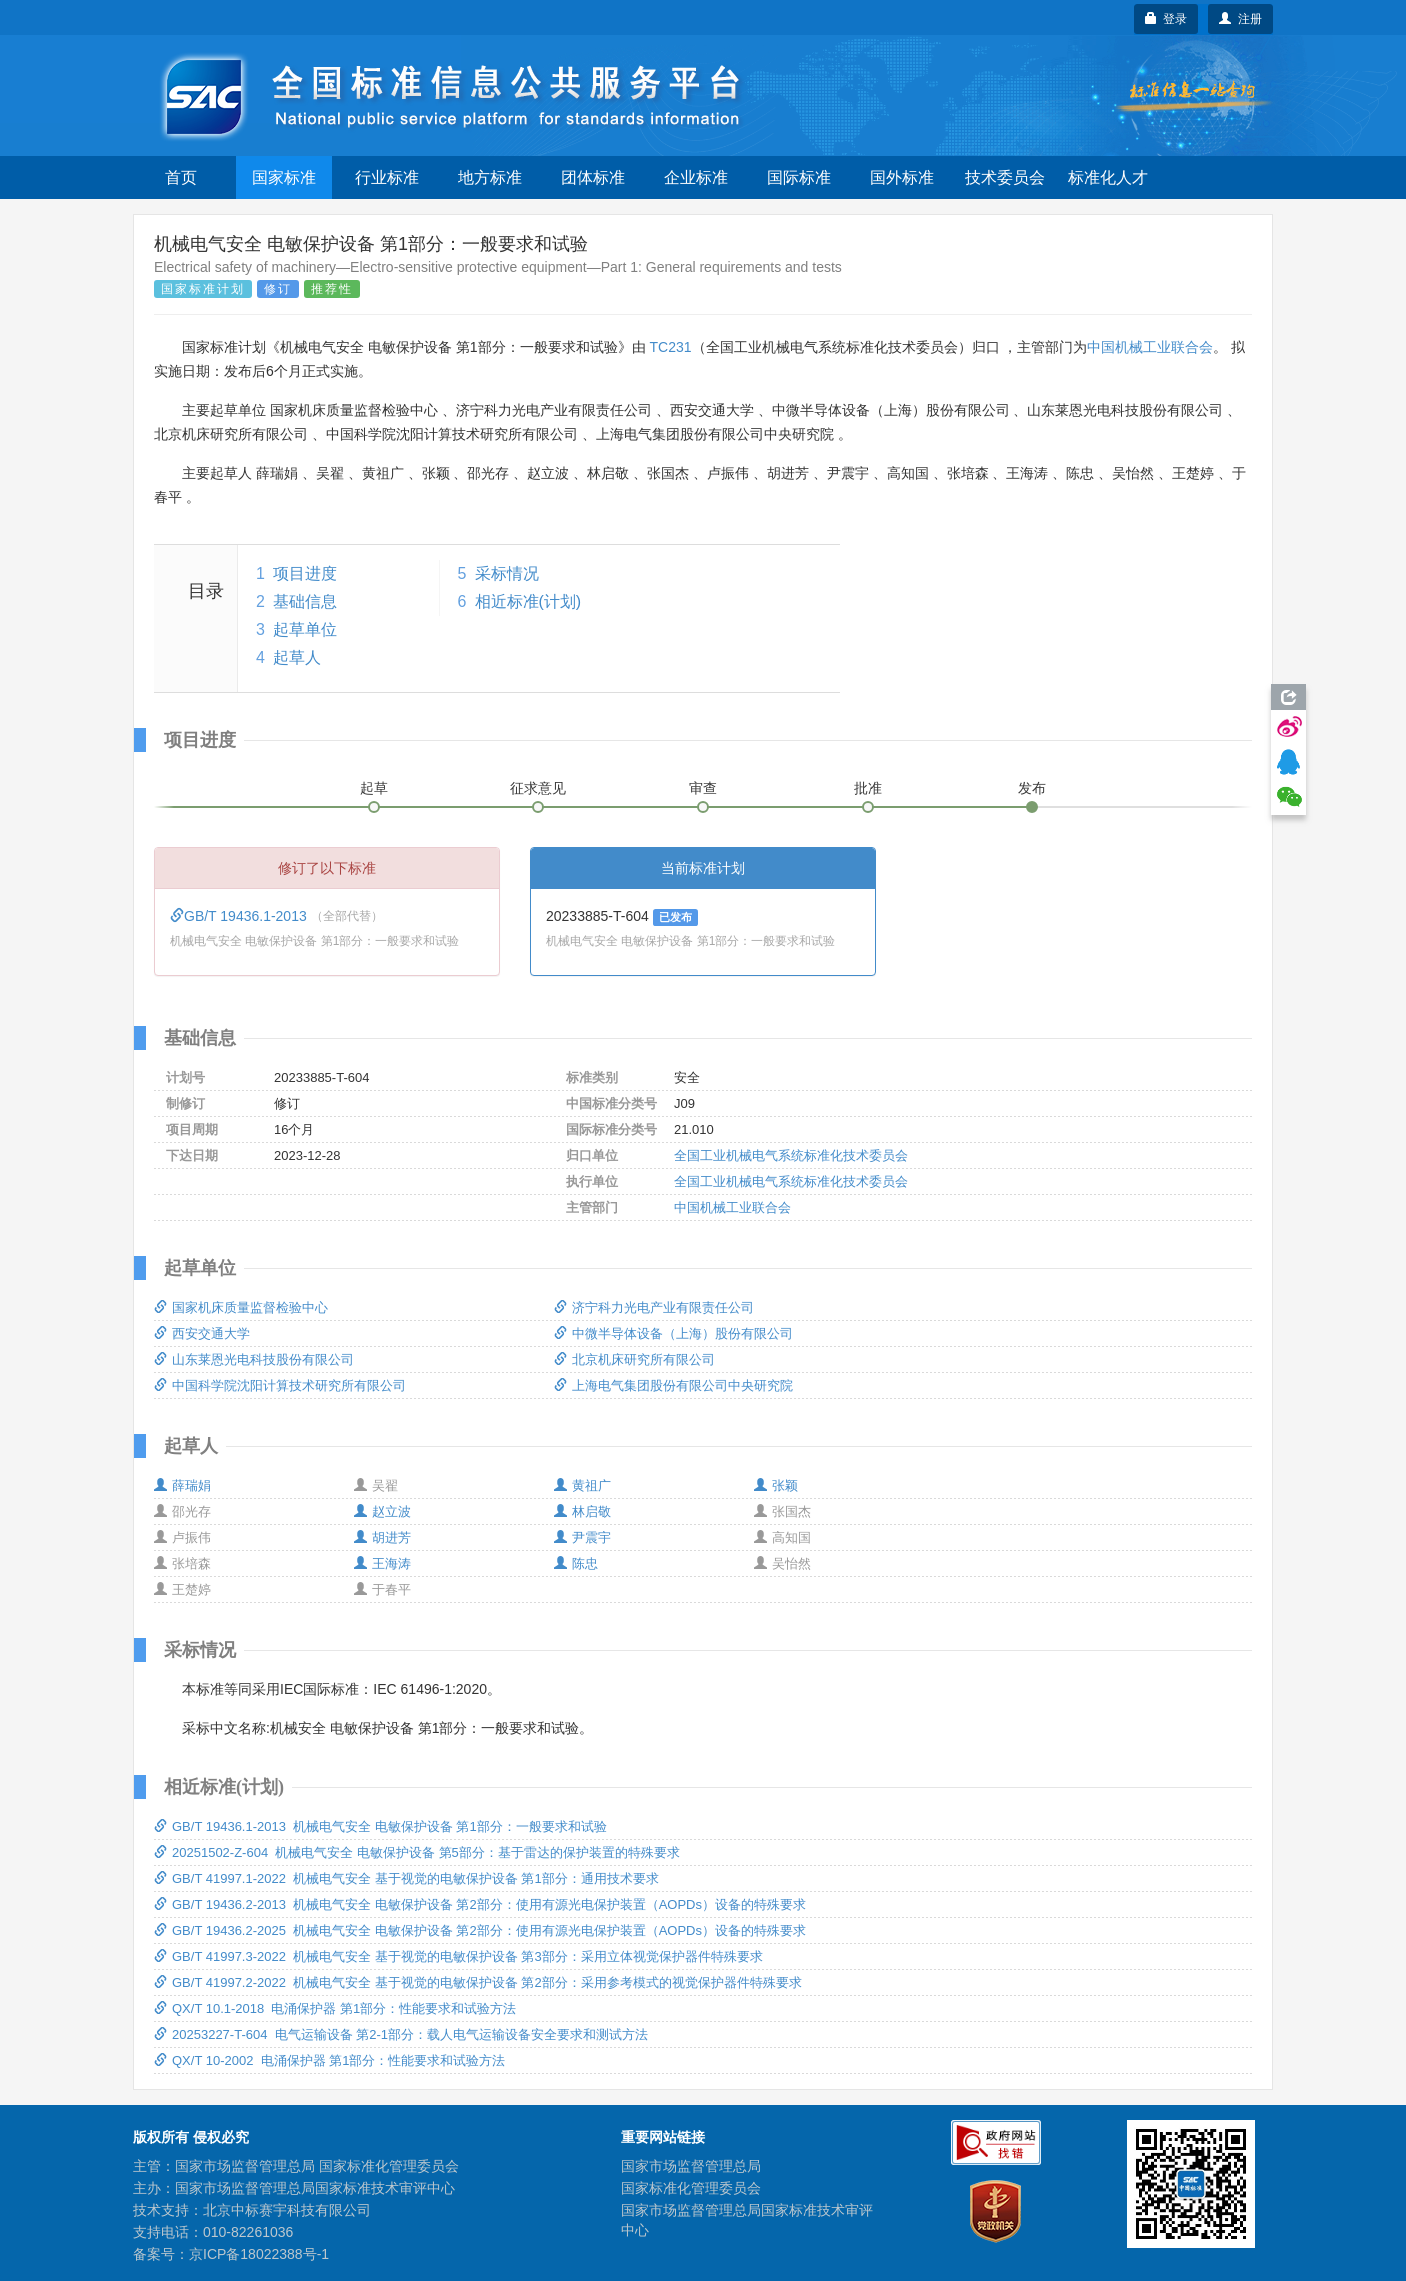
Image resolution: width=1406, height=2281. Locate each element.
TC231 (670, 347)
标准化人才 (1108, 177)
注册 (1240, 19)
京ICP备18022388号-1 (259, 2254)
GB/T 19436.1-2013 (240, 916)
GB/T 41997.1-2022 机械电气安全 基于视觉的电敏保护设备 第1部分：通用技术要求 (406, 1878)
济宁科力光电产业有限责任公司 (654, 1307)
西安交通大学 (202, 1333)
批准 (868, 788)
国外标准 (902, 177)
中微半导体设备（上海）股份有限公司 (673, 1333)
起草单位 (305, 629)
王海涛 (382, 1563)
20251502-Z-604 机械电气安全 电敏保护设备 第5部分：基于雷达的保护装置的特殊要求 (417, 1852)
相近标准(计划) (528, 601)
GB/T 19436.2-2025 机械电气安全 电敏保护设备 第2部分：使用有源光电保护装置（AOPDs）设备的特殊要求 (480, 1930)
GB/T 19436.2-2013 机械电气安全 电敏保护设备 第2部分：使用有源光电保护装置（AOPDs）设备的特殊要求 (480, 1904)
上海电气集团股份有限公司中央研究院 (673, 1385)
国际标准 (799, 177)
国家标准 (284, 177)
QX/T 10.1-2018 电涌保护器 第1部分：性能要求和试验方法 (335, 2008)
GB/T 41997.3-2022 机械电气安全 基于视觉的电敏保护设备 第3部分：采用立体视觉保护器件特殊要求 (458, 1956)
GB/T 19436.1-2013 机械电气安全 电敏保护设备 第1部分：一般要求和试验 (380, 1826)
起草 (374, 788)
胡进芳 (382, 1537)
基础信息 (305, 601)
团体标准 (593, 177)
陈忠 (576, 1563)
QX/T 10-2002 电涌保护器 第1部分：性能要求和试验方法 (330, 2060)
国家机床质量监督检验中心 (241, 1307)
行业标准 (387, 177)
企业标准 (696, 177)
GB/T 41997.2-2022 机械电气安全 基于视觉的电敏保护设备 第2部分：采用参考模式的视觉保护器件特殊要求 (478, 1982)
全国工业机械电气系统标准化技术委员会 (791, 1155)
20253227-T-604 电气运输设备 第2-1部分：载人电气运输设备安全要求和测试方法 (401, 2034)
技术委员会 (1005, 177)
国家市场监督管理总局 (691, 2166)
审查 (703, 788)
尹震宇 (582, 1537)
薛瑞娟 (182, 1485)
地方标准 (490, 177)
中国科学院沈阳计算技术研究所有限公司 (280, 1385)
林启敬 (582, 1511)
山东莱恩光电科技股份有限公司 (254, 1359)
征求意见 (538, 788)
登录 (1166, 19)
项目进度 (305, 573)
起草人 (297, 657)
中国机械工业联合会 (1150, 347)
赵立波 (382, 1511)
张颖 (776, 1485)
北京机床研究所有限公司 (634, 1359)
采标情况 (507, 573)
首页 (181, 177)
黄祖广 (582, 1485)
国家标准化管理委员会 (691, 2188)
